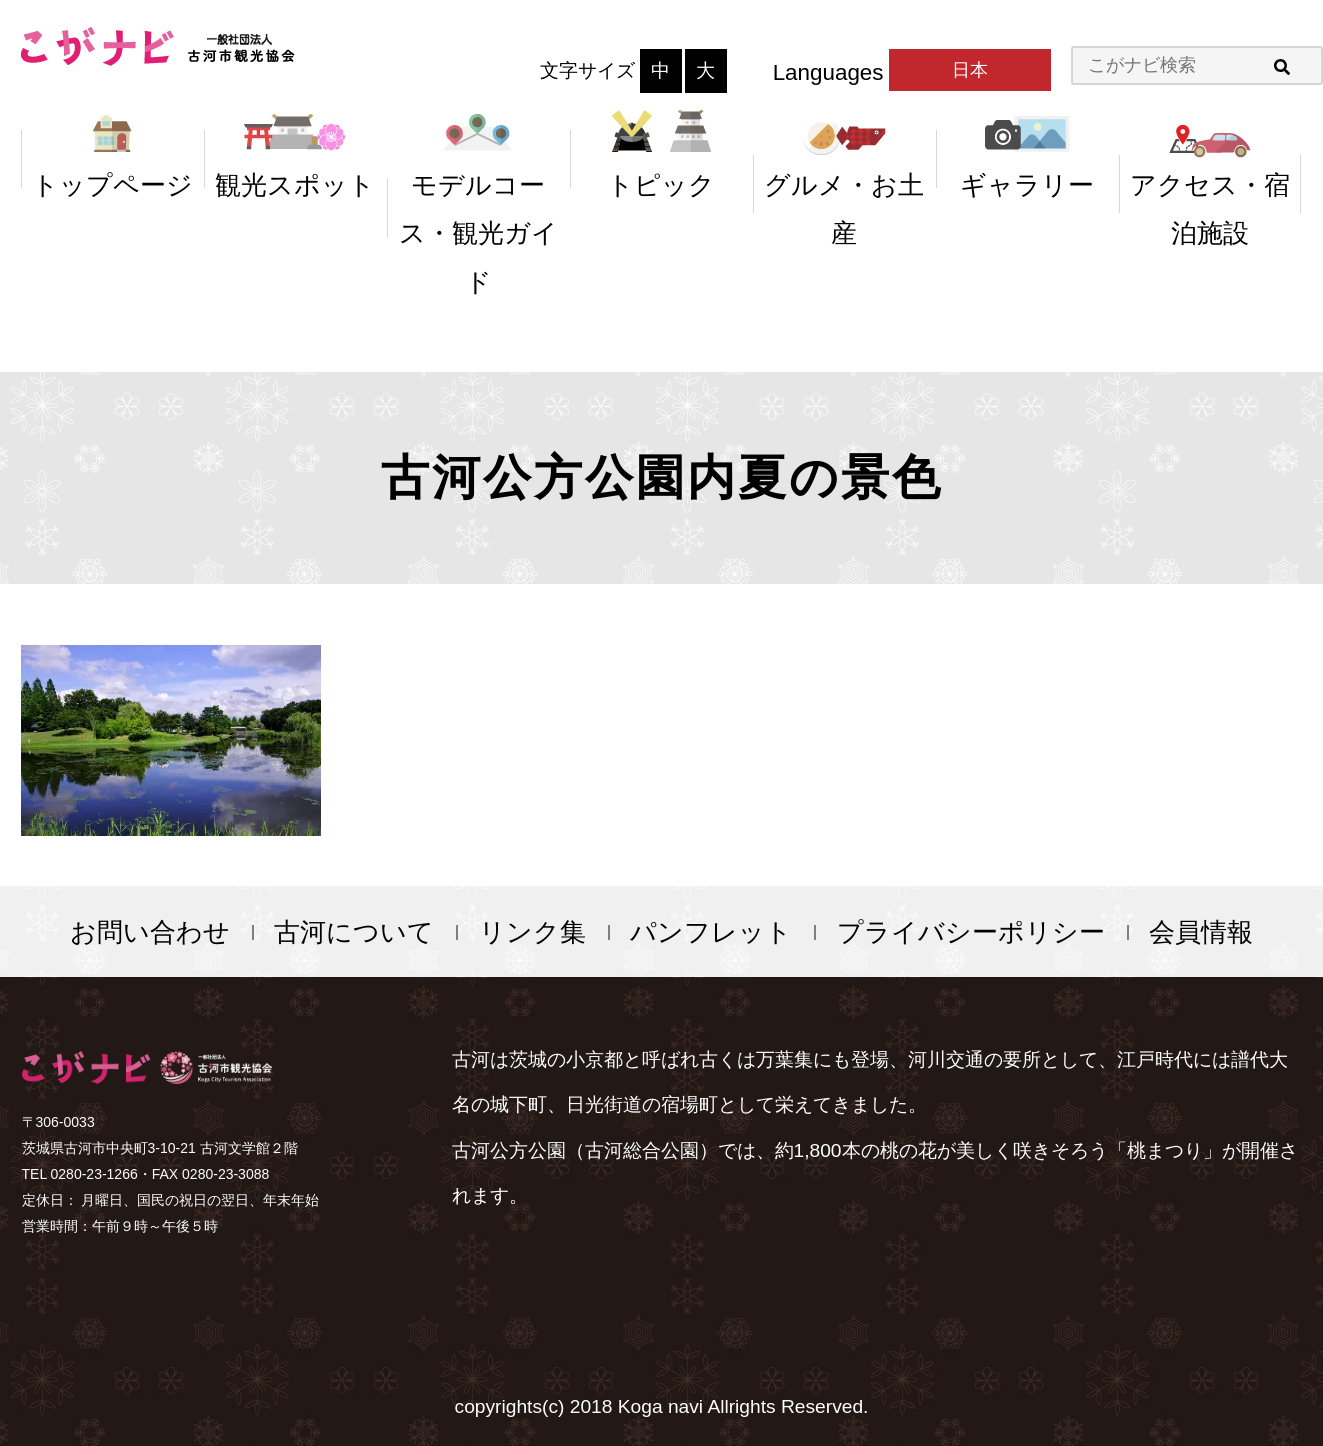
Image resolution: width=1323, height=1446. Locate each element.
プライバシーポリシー (971, 932)
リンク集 (532, 932)
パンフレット (711, 932)
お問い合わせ (150, 932)
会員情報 (1201, 932)
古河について (354, 932)
